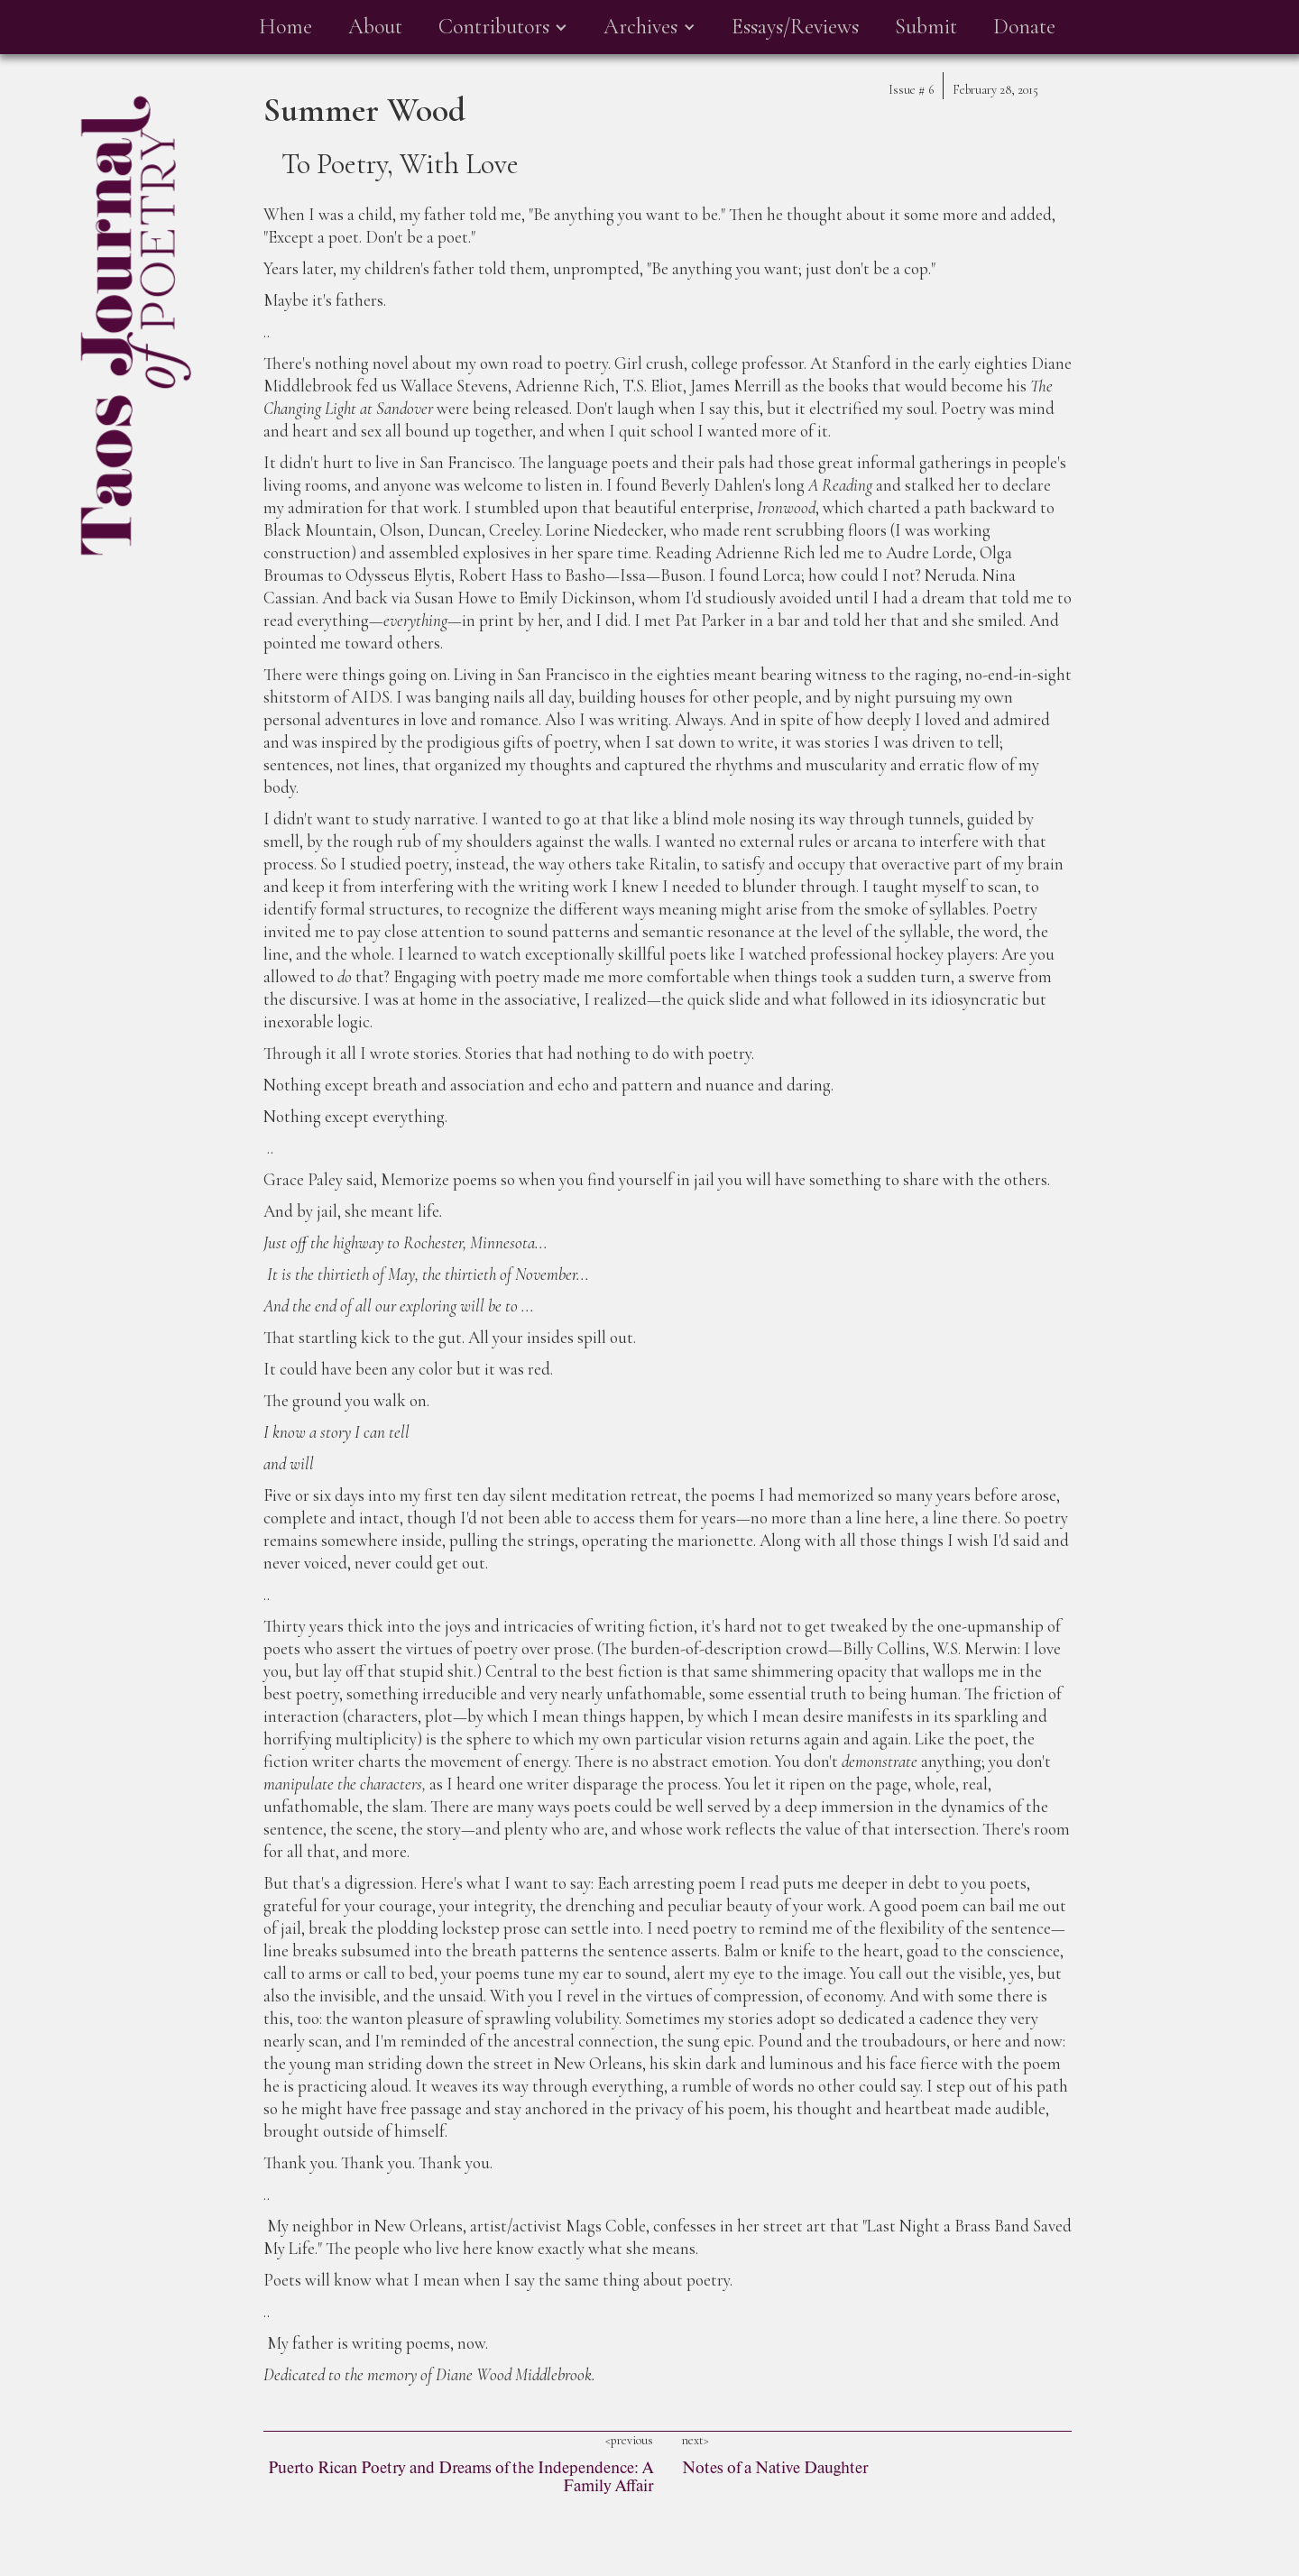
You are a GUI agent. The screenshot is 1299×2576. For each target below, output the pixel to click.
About (375, 27)
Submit (926, 27)
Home (285, 27)
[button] (502, 27)
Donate (1024, 27)
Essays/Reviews (795, 27)
